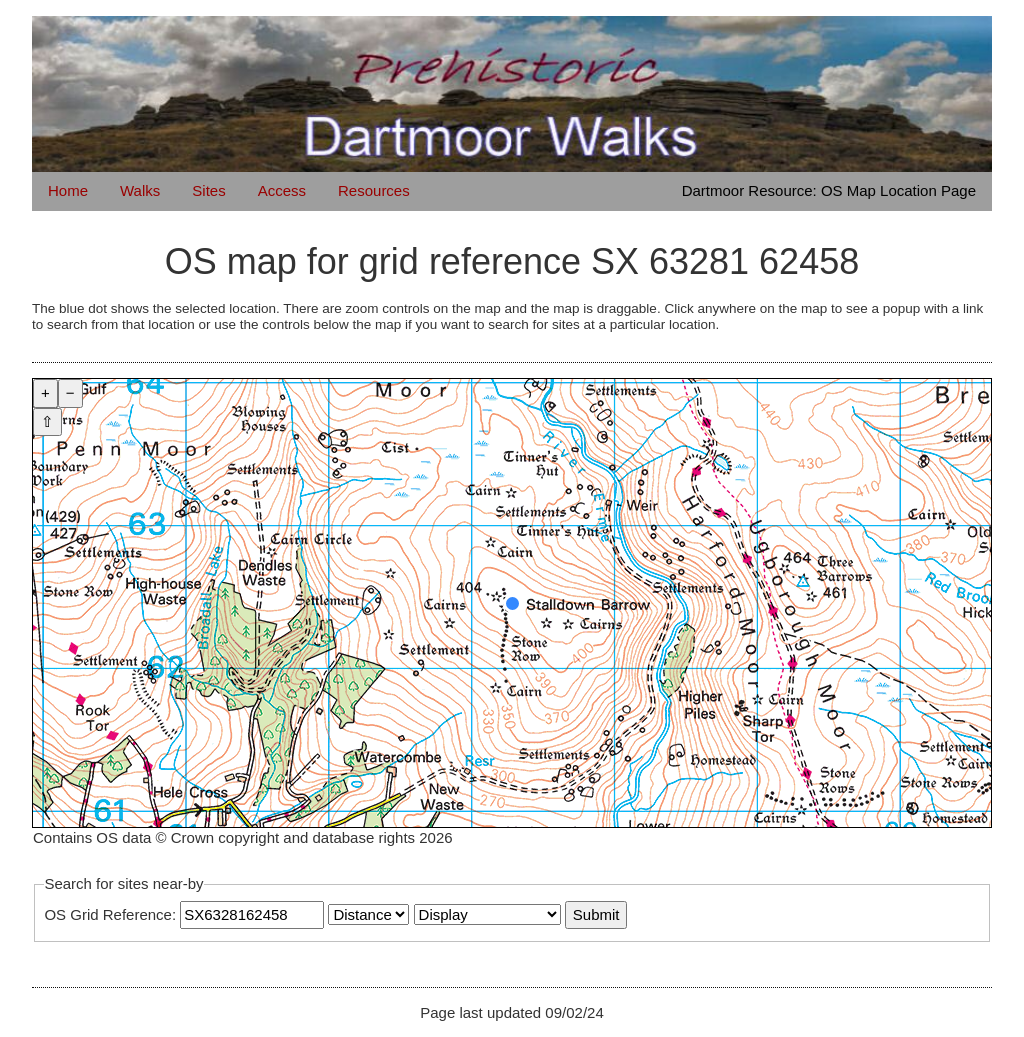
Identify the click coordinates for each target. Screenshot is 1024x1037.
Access (282, 190)
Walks (140, 190)
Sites (208, 190)
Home (68, 190)
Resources (374, 190)
